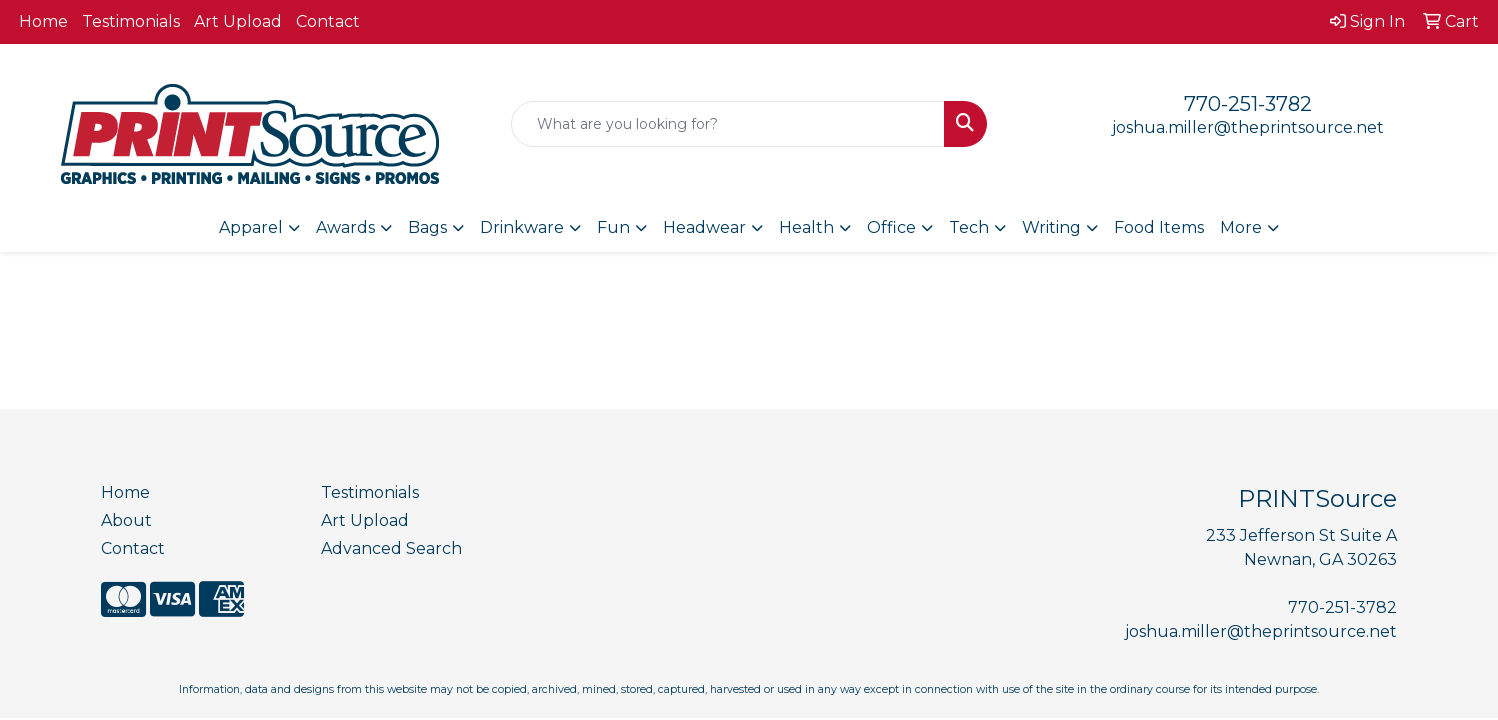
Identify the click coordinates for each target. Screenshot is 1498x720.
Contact (328, 21)
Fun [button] (613, 227)
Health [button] (806, 227)
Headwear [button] (704, 227)
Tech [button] (969, 227)
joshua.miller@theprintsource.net (1248, 127)
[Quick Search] (727, 124)
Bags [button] (427, 227)
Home (43, 21)
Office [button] (891, 227)
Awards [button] (345, 227)
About (126, 520)
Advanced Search (391, 548)
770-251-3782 (1248, 104)
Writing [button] (1051, 227)
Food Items (1159, 227)
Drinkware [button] (522, 227)
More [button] (1241, 227)
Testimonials (131, 21)
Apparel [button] (251, 227)
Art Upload (238, 21)
